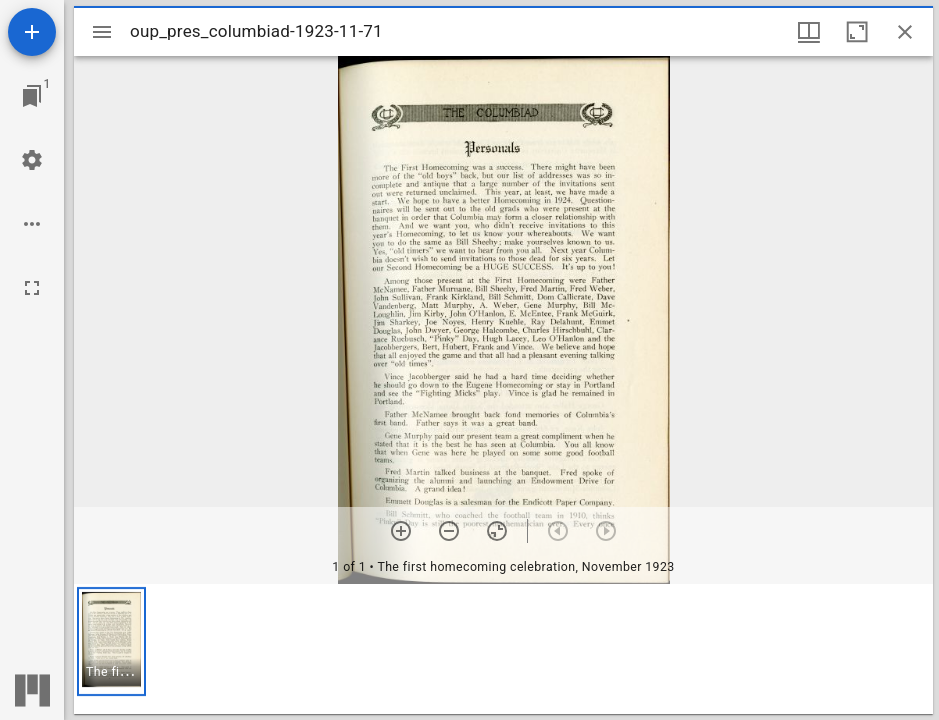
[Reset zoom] (497, 531)
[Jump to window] (32, 96)
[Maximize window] (857, 32)
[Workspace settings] (32, 160)
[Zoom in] (401, 531)
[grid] (503, 649)
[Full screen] (32, 288)
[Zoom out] (449, 531)
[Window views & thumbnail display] (809, 32)
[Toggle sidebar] (102, 32)
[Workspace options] (32, 224)
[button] (111, 641)
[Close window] (905, 32)
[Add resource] (32, 32)
